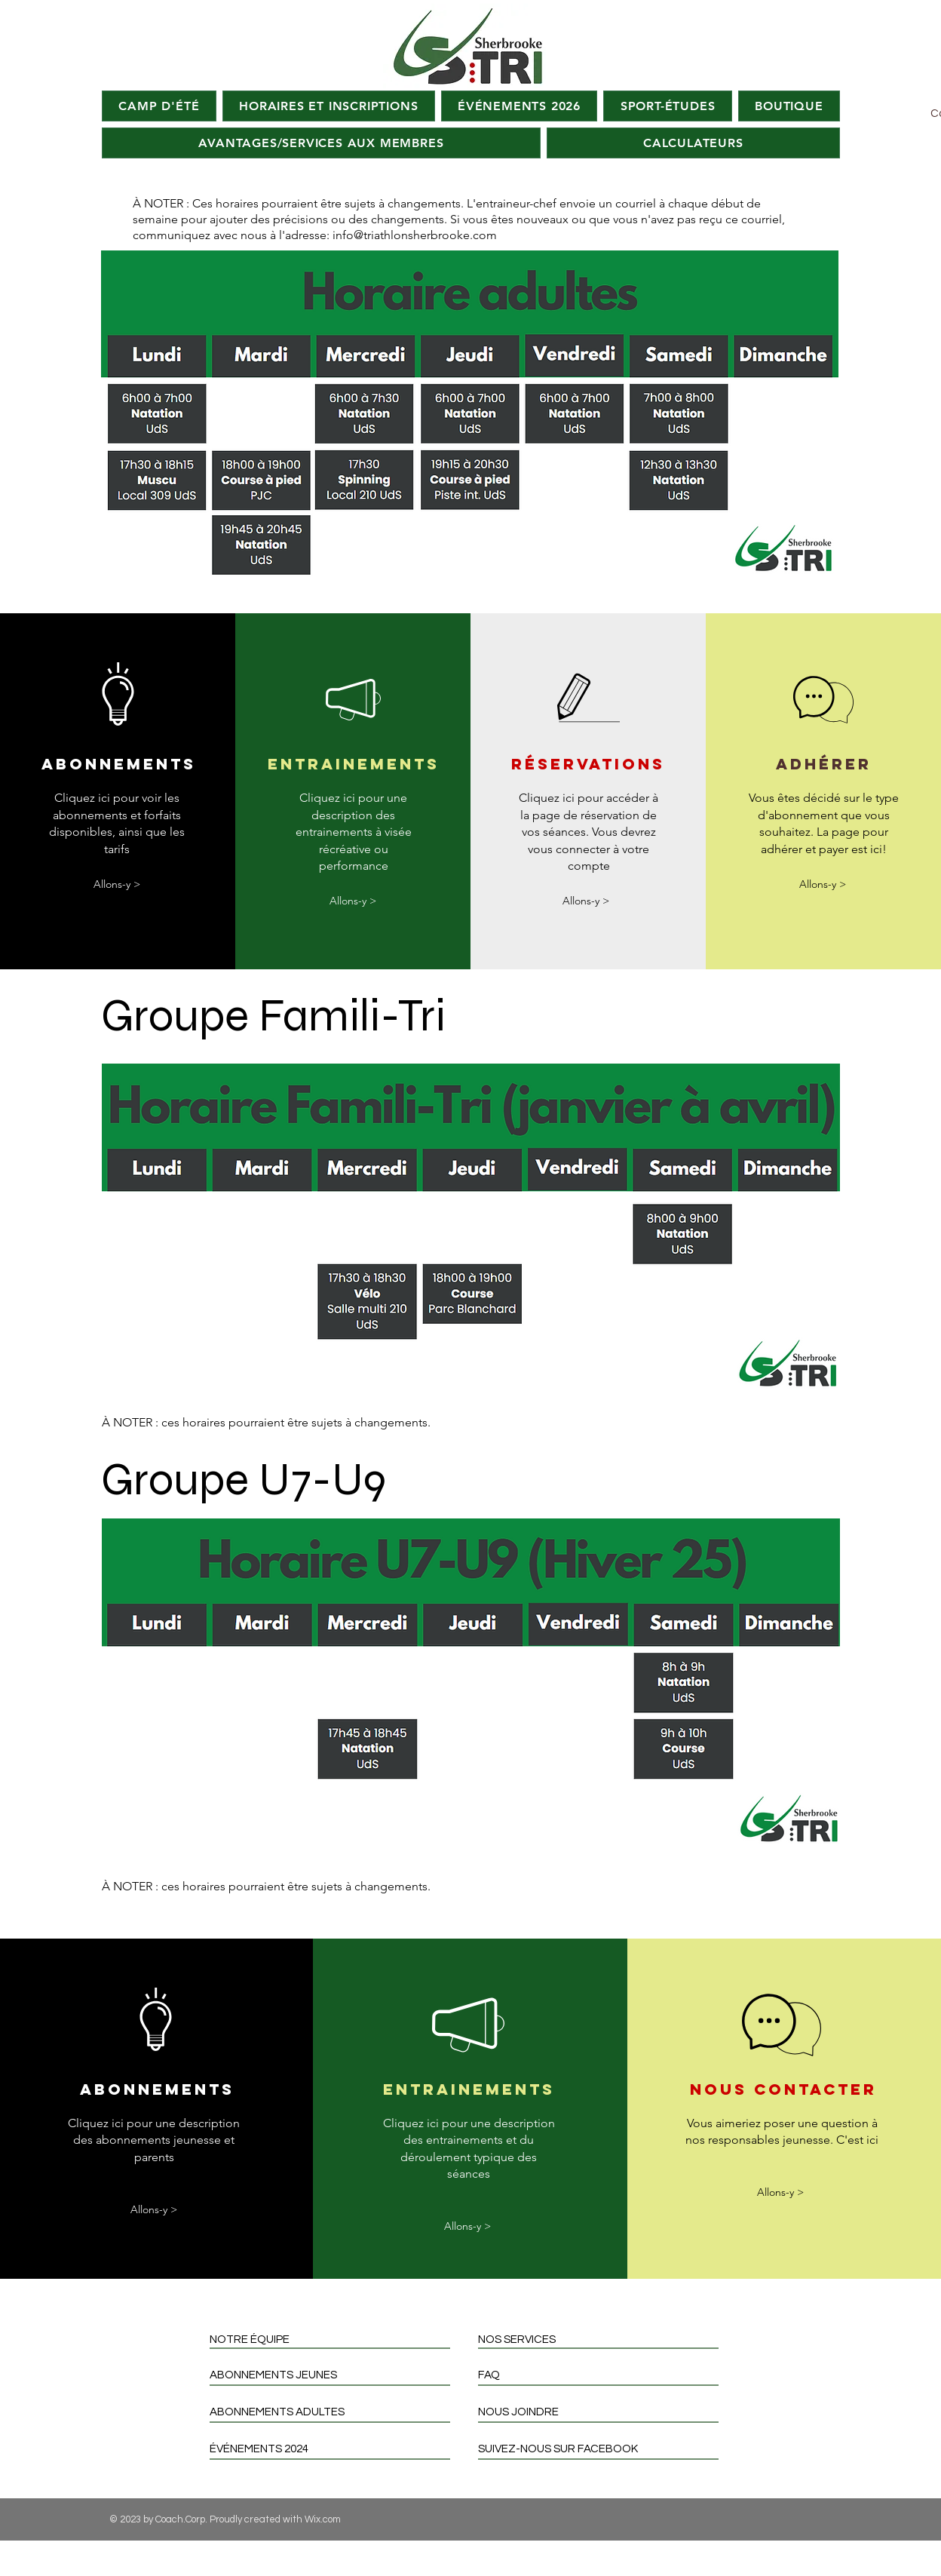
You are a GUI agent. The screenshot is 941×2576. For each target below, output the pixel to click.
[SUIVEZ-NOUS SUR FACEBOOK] (604, 2448)
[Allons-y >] (116, 884)
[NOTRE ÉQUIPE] (336, 2339)
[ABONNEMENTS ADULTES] (336, 2412)
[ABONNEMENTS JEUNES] (336, 2375)
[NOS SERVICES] (604, 2339)
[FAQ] (604, 2375)
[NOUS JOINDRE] (604, 2412)
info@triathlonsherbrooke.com (415, 235)
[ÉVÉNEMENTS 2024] (336, 2448)
